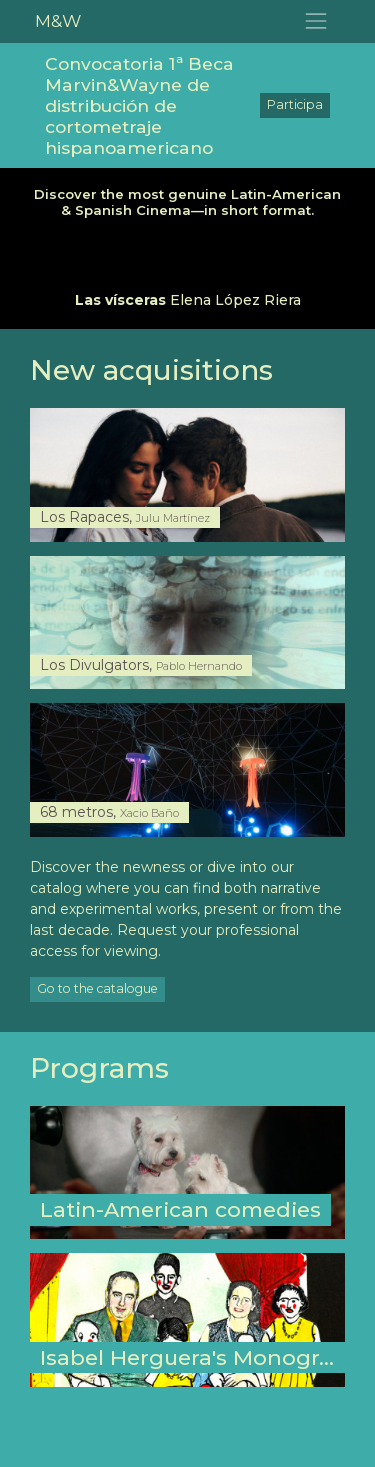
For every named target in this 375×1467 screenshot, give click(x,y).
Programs (99, 1068)
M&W (58, 20)
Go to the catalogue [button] (97, 988)
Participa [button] (295, 104)
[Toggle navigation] (316, 21)
